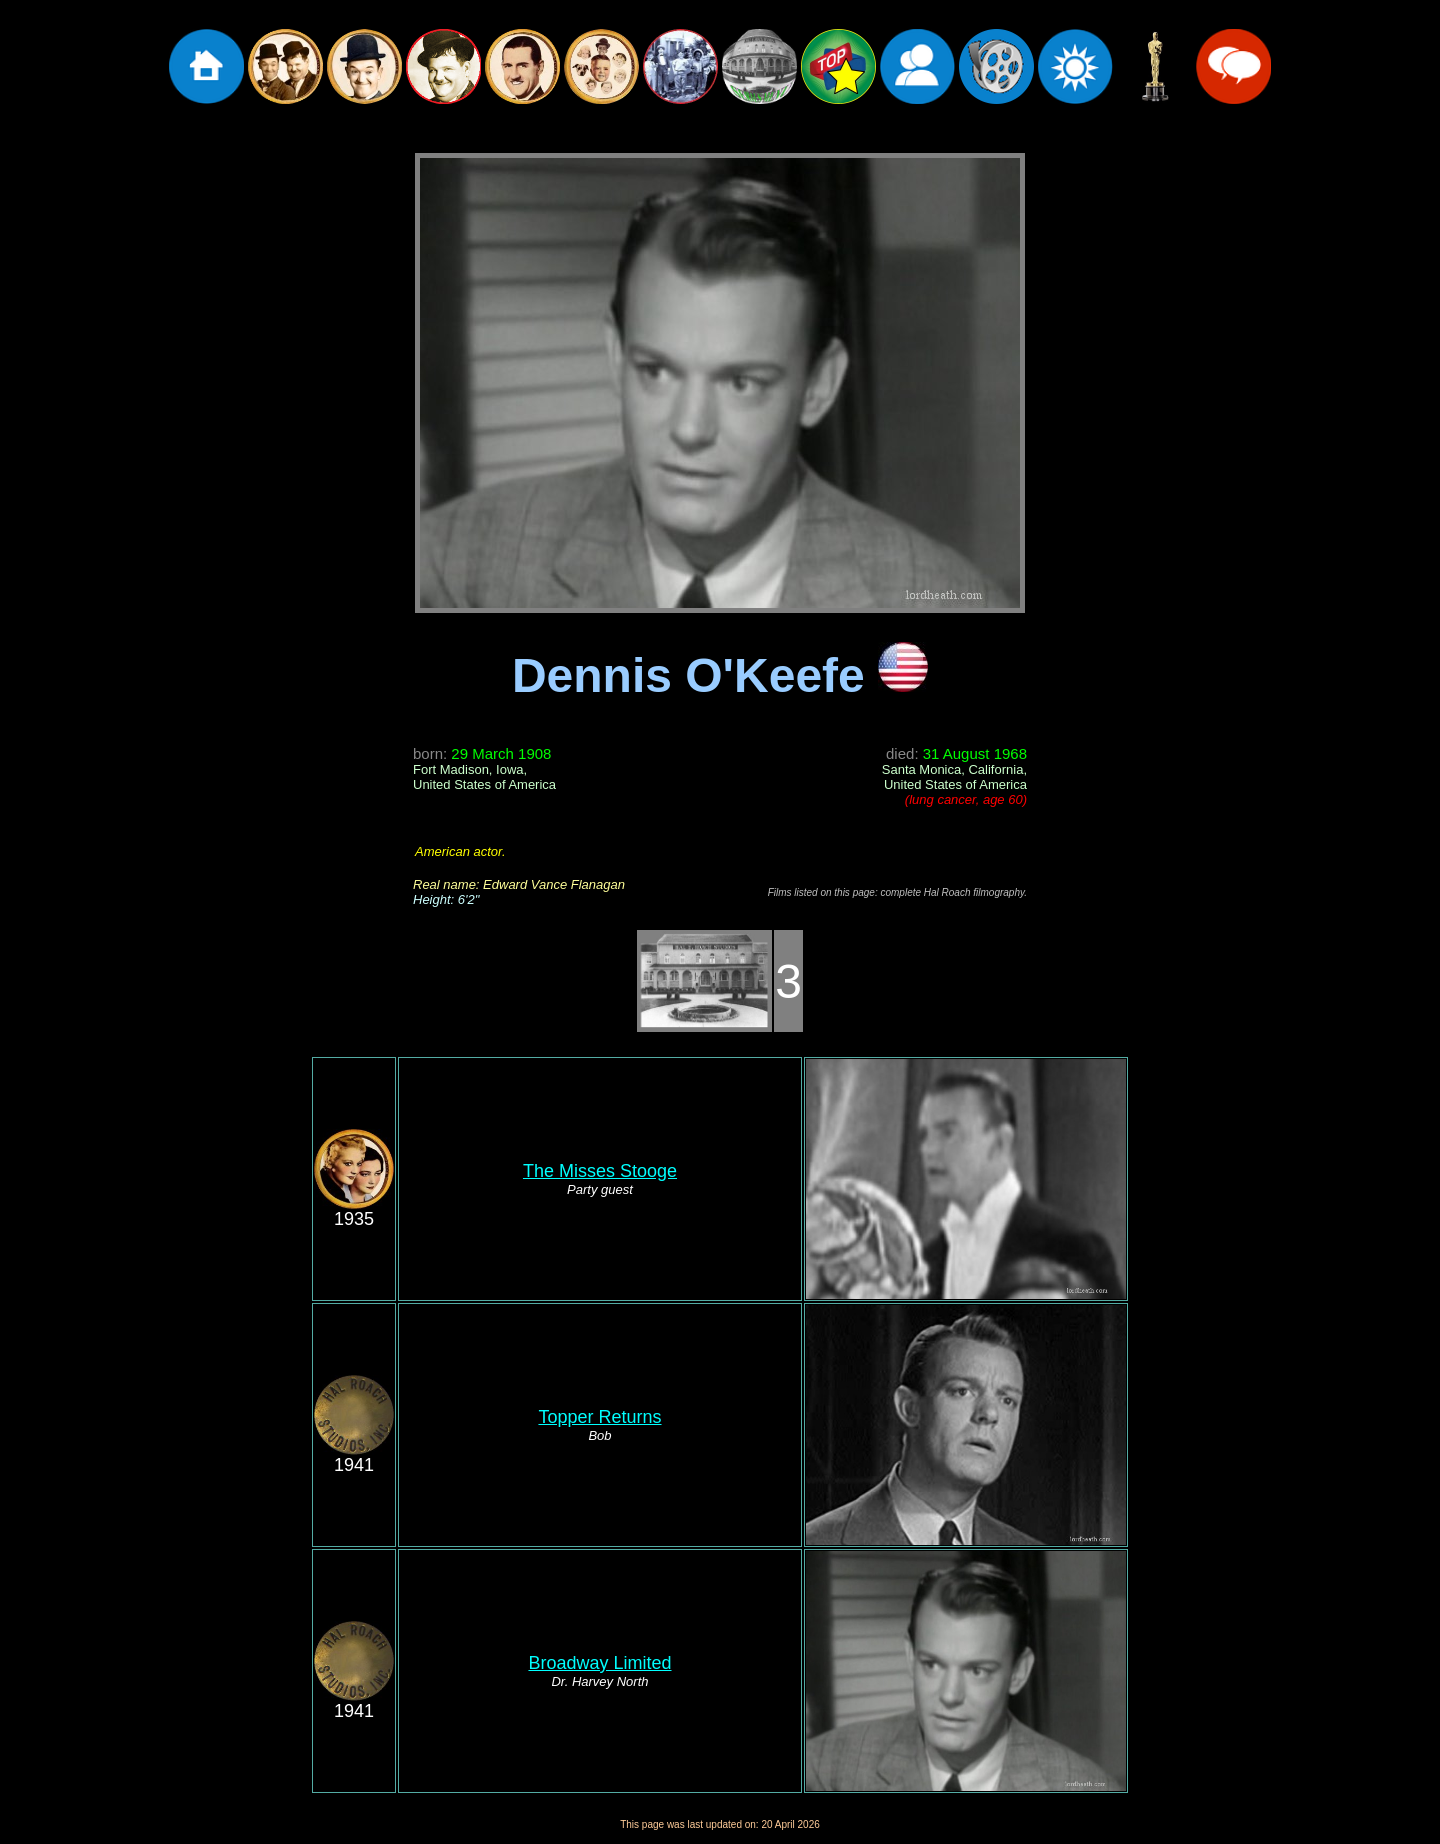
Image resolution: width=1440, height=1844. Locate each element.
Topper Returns (599, 1417)
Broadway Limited (599, 1663)
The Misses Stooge (600, 1171)
